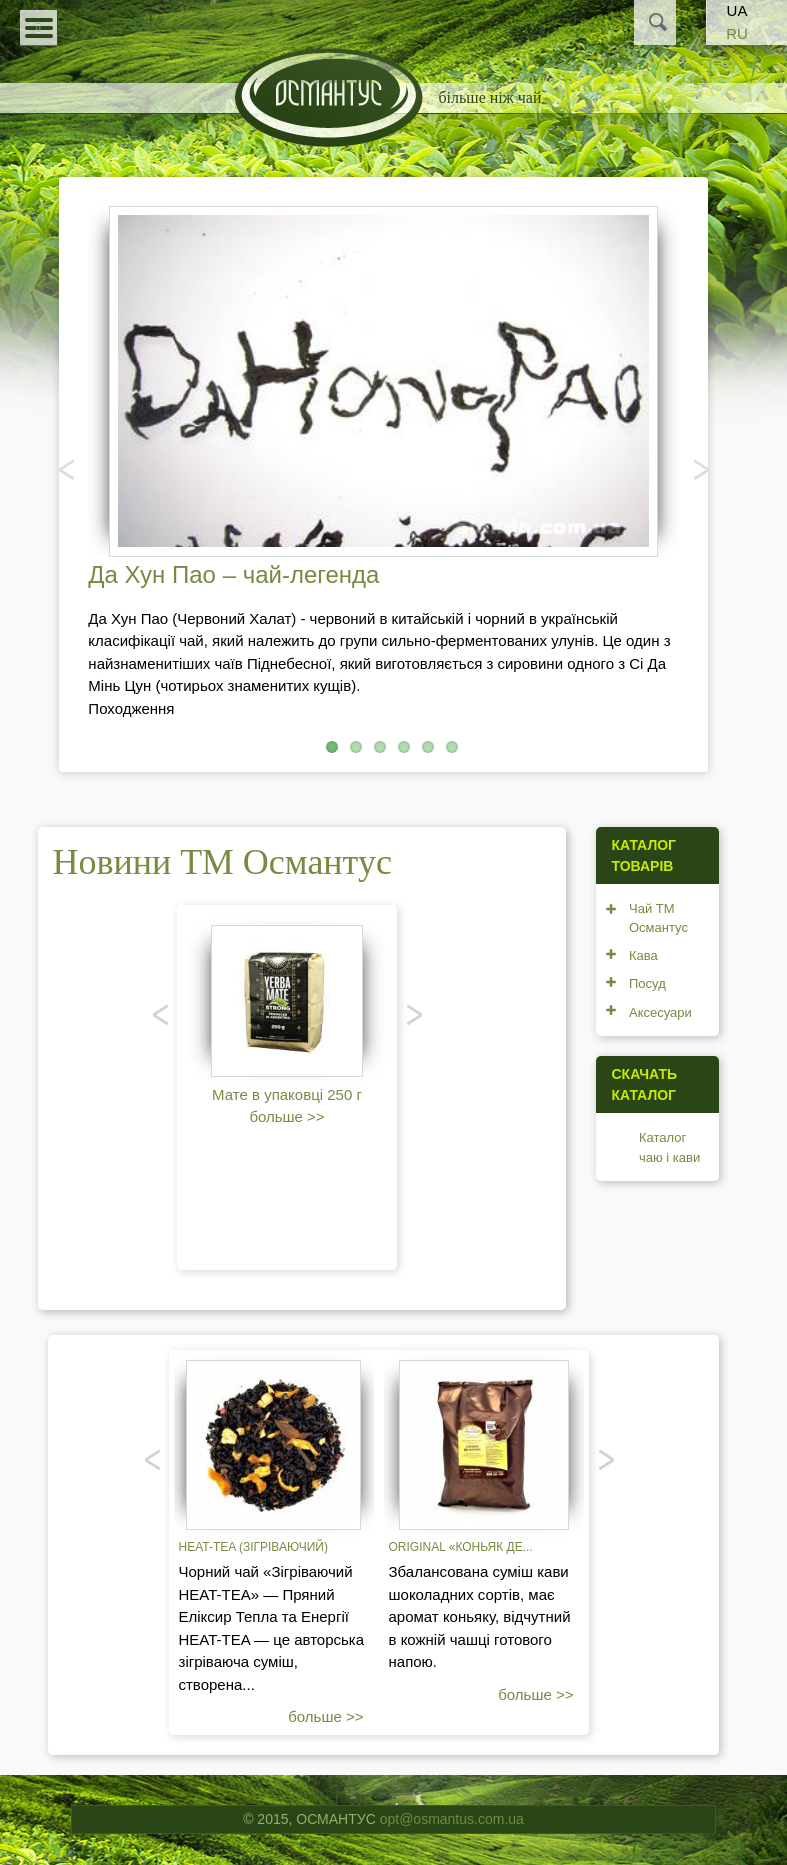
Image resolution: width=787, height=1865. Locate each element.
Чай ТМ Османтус (658, 918)
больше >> (286, 1116)
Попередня (68, 469)
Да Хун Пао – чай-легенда (233, 574)
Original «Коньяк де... (461, 1547)
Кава (643, 955)
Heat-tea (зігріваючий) (253, 1547)
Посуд (647, 983)
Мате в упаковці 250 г (287, 1094)
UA (737, 10)
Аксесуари (660, 1012)
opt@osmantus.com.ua (452, 1819)
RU (737, 33)
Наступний (699, 469)
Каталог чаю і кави (669, 1147)
